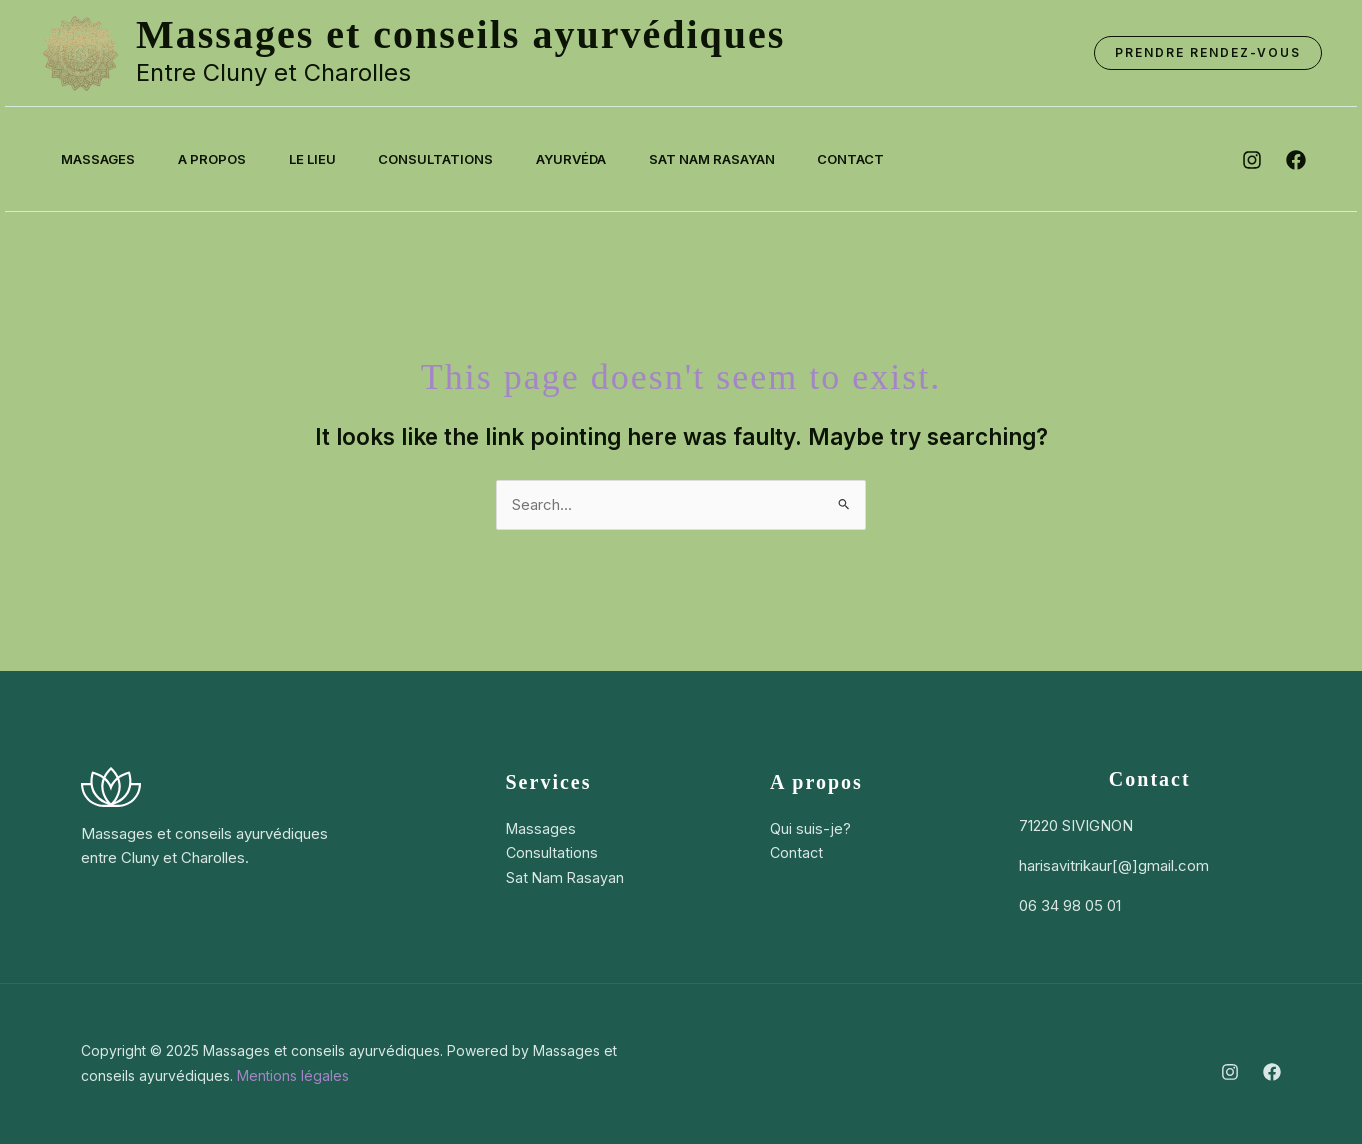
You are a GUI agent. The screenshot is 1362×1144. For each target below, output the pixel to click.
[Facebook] (1272, 1072)
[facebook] (1296, 160)
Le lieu (325, 159)
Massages (101, 159)
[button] (1208, 53)
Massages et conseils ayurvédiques (460, 34)
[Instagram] (1230, 1072)
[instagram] (1252, 160)
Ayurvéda (595, 159)
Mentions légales (293, 1075)
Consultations (454, 159)
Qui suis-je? (810, 828)
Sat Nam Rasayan (741, 159)
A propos (220, 159)
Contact (885, 159)
